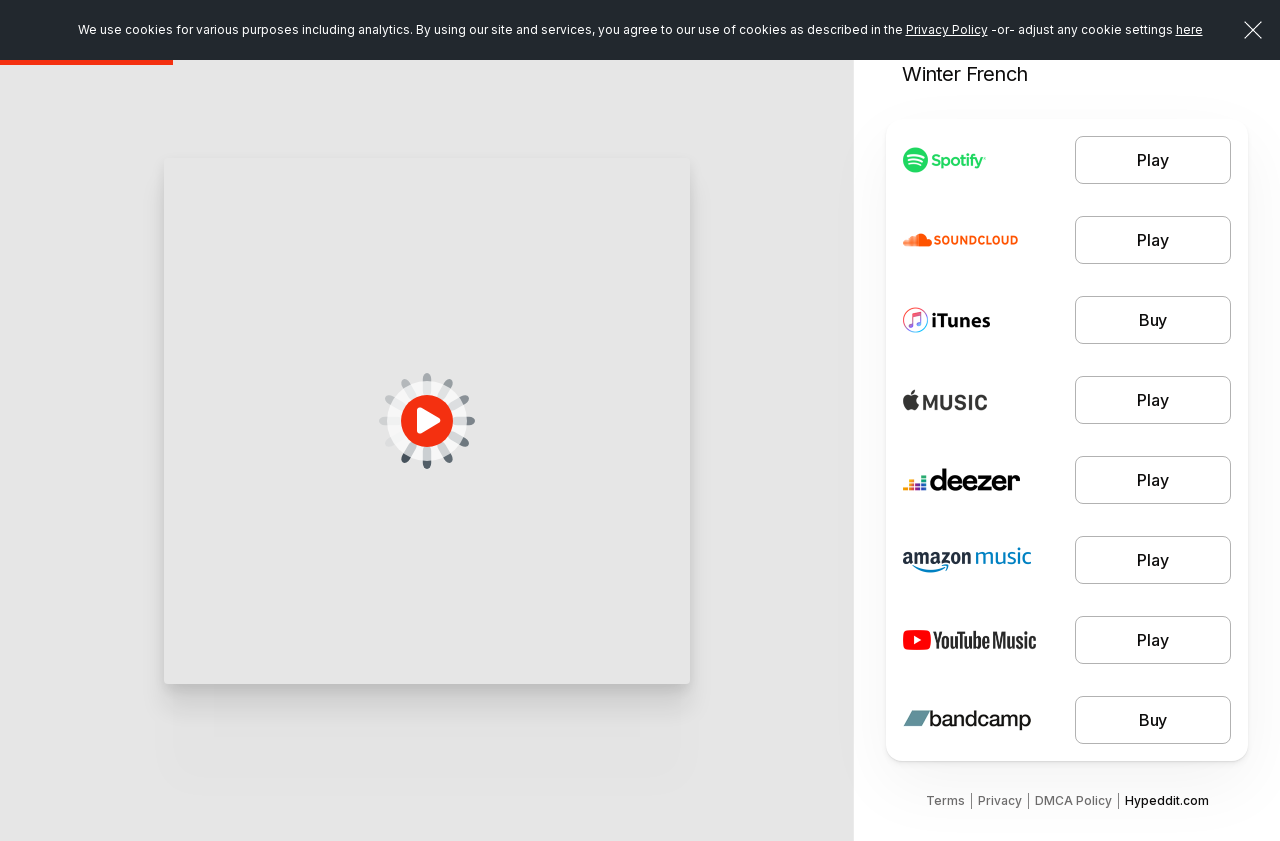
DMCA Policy (1073, 800)
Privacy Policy (947, 29)
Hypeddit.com (1167, 800)
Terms (945, 800)
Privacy (1000, 800)
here (1189, 29)
